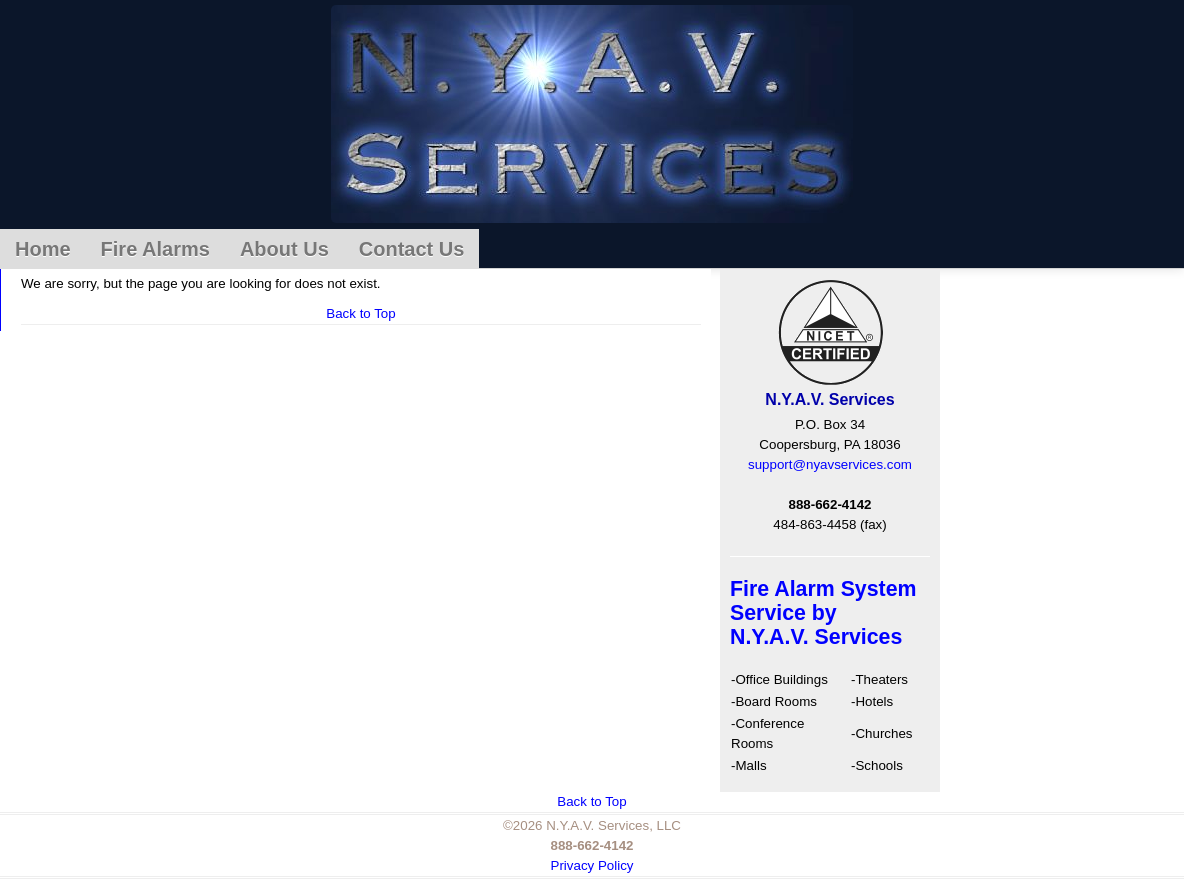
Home (43, 249)
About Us (284, 249)
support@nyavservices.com (830, 464)
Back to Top (360, 313)
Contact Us (412, 249)
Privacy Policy (592, 865)
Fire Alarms (155, 249)
